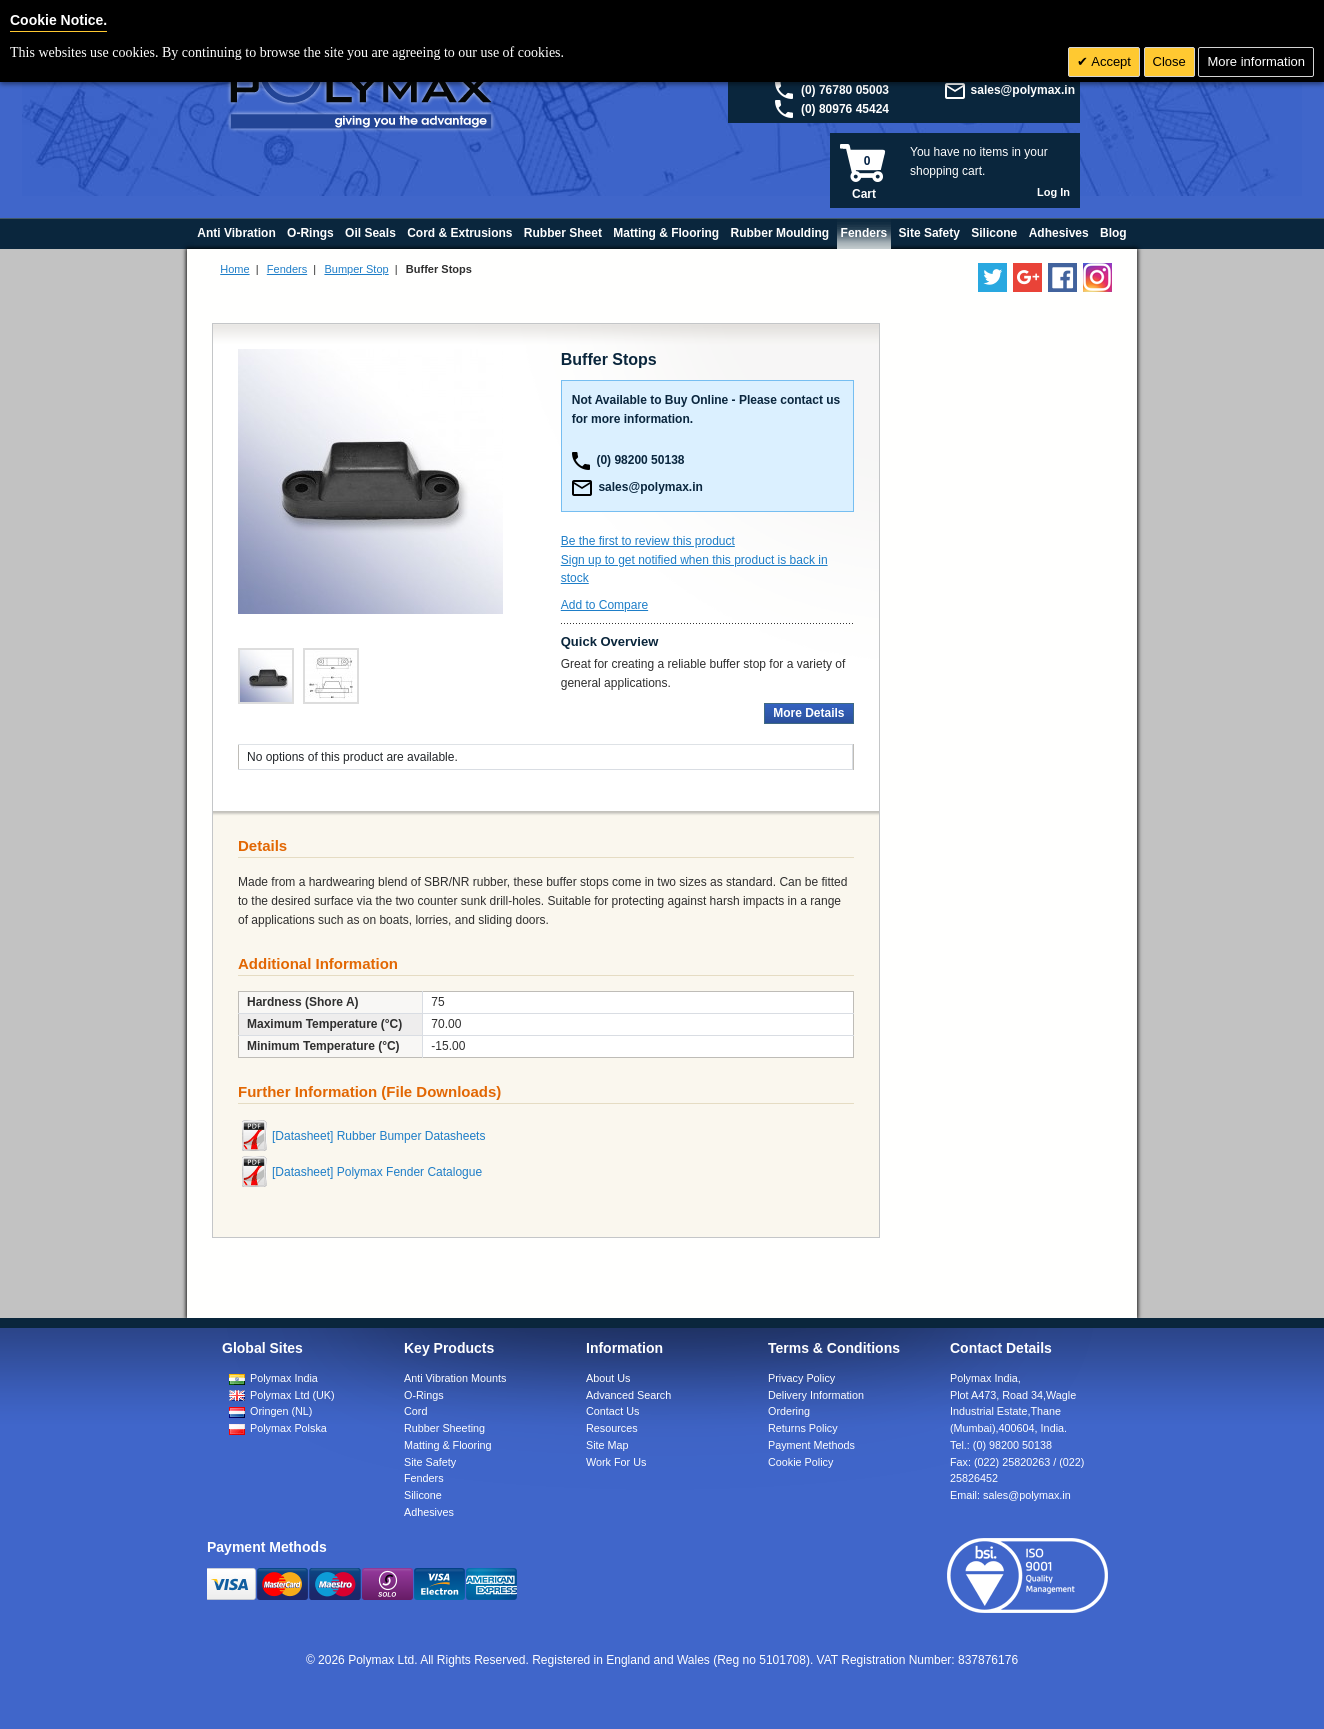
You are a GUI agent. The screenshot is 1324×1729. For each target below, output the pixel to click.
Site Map (607, 1445)
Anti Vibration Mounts (455, 1378)
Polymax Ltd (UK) (292, 1395)
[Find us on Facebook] (1062, 277)
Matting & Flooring (448, 1445)
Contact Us (612, 1411)
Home (234, 269)
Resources (612, 1428)
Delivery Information (816, 1395)
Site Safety (430, 1462)
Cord (415, 1411)
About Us (608, 1378)
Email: (1010, 1495)
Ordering (789, 1411)
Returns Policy (803, 1428)
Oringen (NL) (281, 1411)
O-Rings (424, 1395)
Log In (1053, 192)
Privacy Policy (801, 1378)
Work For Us (616, 1462)
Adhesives (429, 1512)
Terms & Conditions (834, 1348)
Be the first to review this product (648, 541)
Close (1169, 61)
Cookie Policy (800, 1462)
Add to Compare (604, 605)
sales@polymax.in (1023, 90)
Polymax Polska (288, 1428)
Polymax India (284, 1378)
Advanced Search (628, 1395)
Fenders (287, 269)
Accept (1109, 61)
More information (1256, 61)
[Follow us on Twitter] (992, 277)
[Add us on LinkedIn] (1027, 277)
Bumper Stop (356, 269)
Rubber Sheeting (444, 1428)
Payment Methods (811, 1445)
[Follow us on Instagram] (1097, 277)
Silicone (423, 1495)
